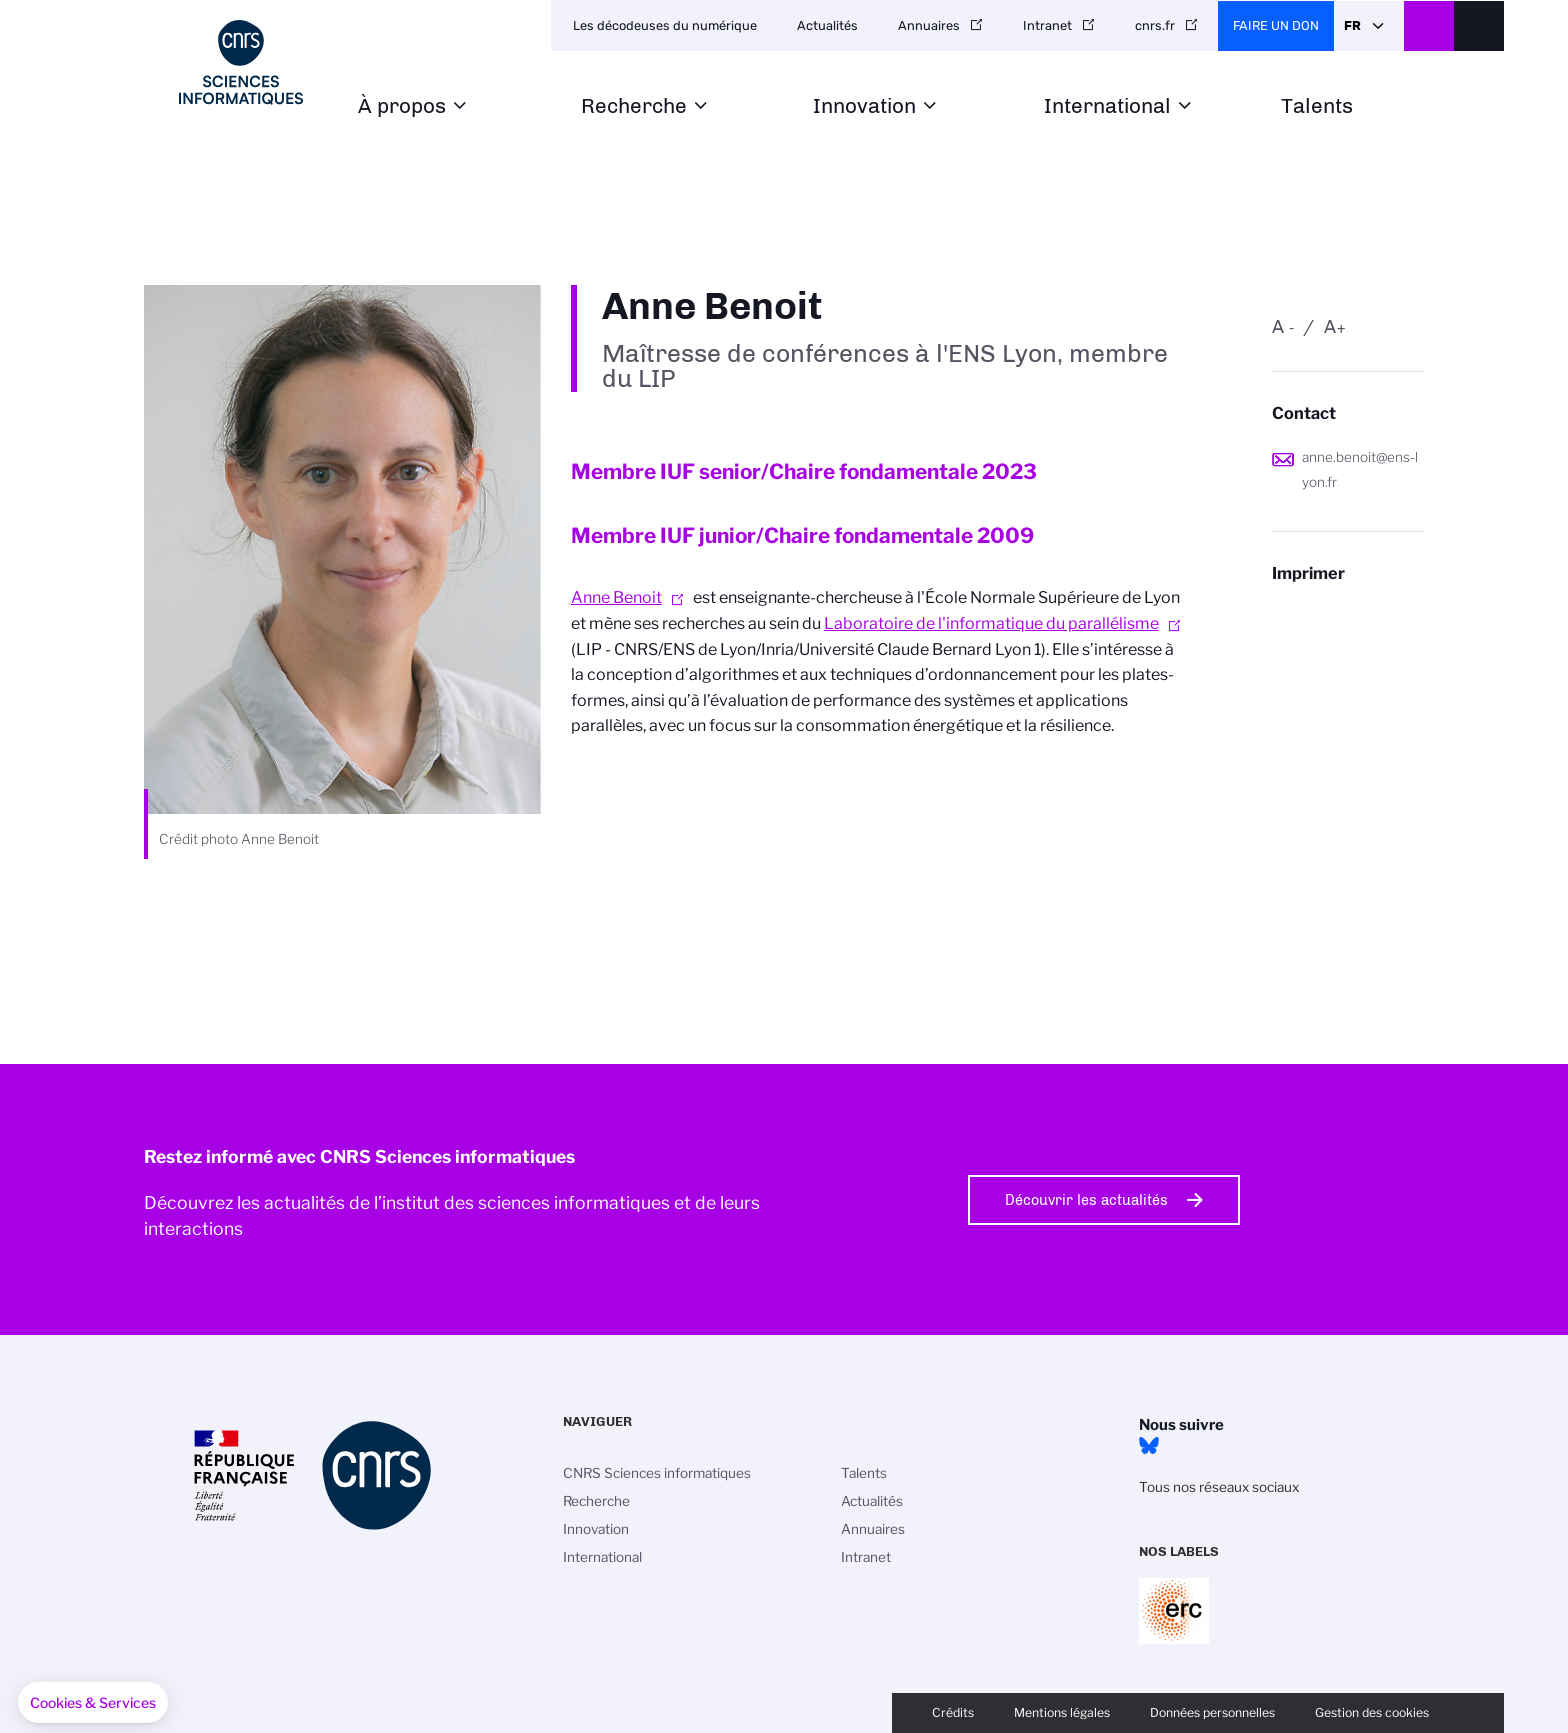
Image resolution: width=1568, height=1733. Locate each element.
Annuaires (929, 25)
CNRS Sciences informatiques (657, 1473)
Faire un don (1276, 25)
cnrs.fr (1155, 25)
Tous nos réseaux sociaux (1219, 1487)
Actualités (827, 25)
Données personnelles (1212, 1712)
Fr (1352, 25)
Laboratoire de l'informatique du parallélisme (991, 623)
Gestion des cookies (1372, 1712)
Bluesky (1149, 1446)
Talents (1317, 106)
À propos (402, 106)
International (1107, 106)
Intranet (1047, 25)
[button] (93, 1703)
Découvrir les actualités (1086, 1200)
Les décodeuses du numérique (665, 25)
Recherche (634, 106)
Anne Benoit (616, 597)
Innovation (864, 106)
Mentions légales (1062, 1712)
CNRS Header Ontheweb (1429, 26)
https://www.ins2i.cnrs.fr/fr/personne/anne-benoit (1348, 612)
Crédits (953, 1712)
